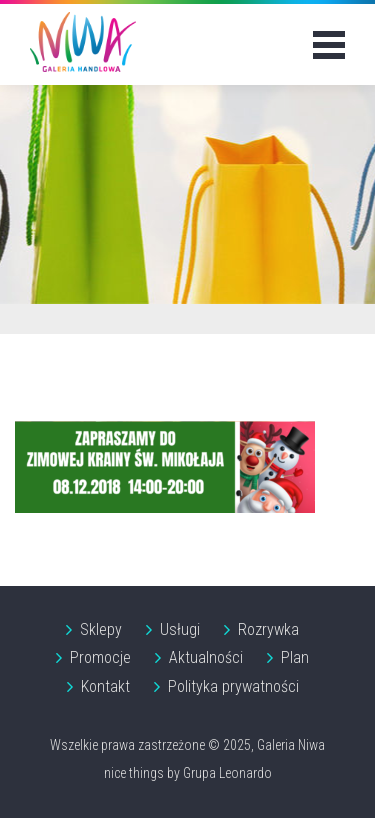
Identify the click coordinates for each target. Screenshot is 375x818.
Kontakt (105, 686)
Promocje (100, 657)
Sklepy (101, 629)
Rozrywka (268, 629)
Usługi (180, 629)
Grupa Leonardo (227, 773)
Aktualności (206, 657)
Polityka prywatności (233, 686)
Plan (295, 657)
